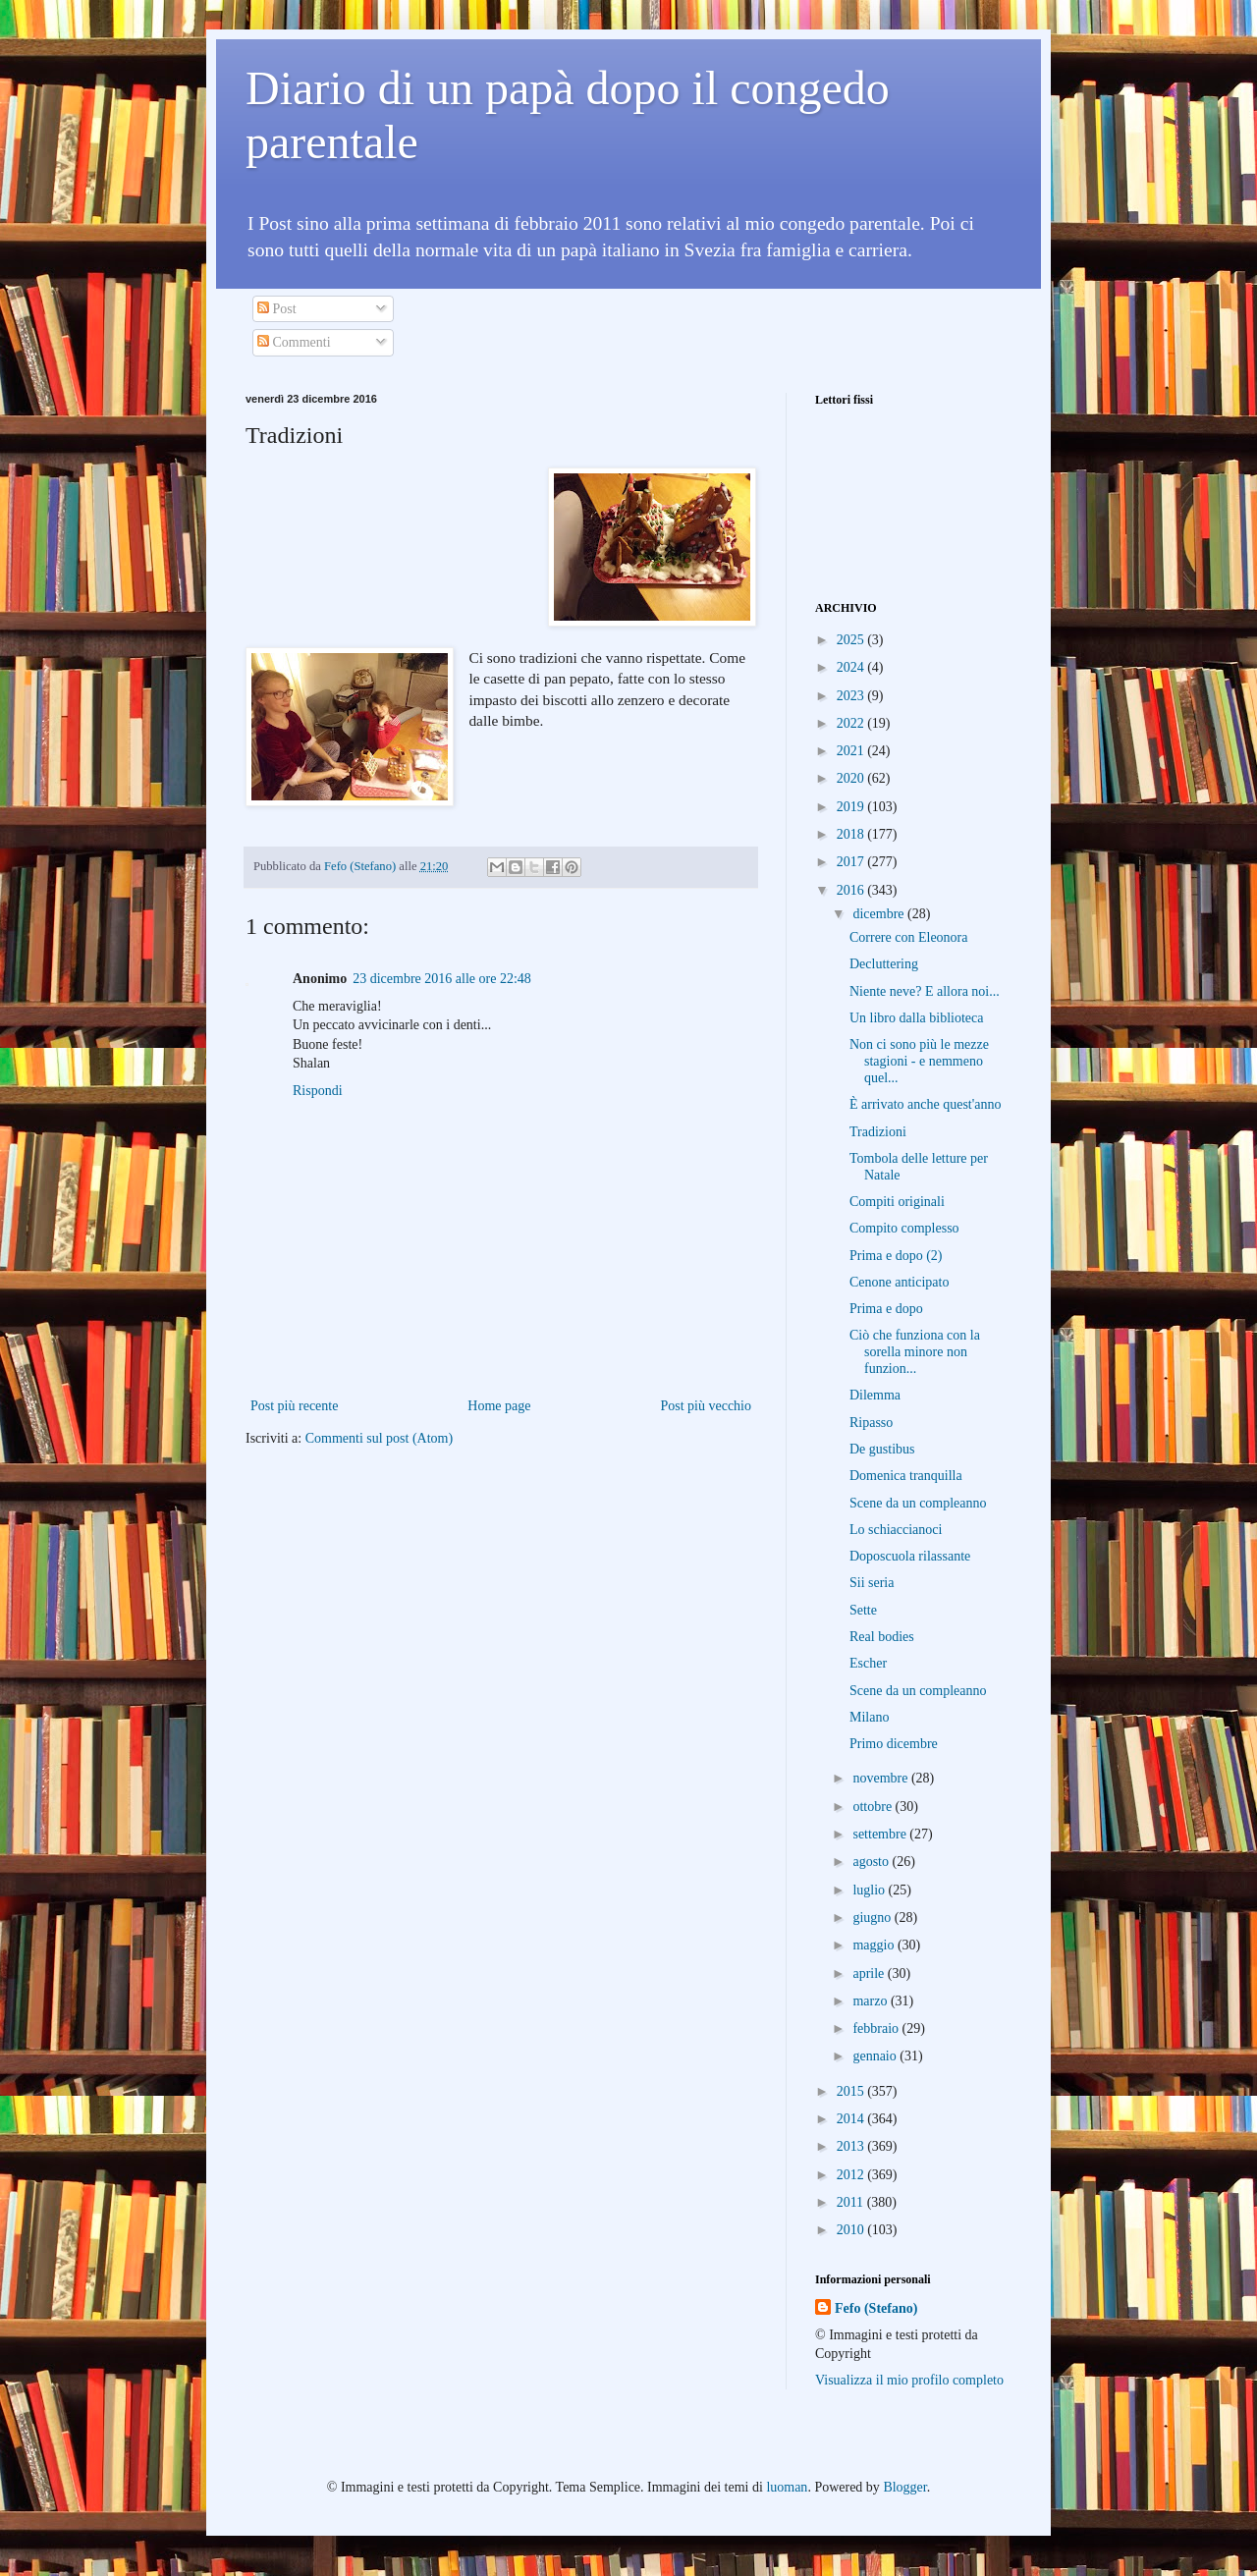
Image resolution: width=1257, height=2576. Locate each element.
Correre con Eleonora (908, 937)
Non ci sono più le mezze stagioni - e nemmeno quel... (919, 1061)
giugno (873, 1917)
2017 (852, 861)
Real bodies (881, 1636)
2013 (852, 2146)
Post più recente (294, 1405)
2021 (852, 750)
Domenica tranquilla (905, 1475)
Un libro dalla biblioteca (916, 1018)
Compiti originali (897, 1201)
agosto (872, 1861)
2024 (852, 667)
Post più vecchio (705, 1405)
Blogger (904, 2487)
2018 (852, 834)
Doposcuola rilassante (909, 1556)
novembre (881, 1778)
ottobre (873, 1806)
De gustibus (882, 1449)
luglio (870, 1890)
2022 (852, 723)
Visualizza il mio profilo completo (909, 2380)
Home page (498, 1405)
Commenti (294, 342)
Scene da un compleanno (918, 1503)
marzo (871, 2001)
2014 (852, 2118)
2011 (852, 2202)
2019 (852, 806)
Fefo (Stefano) (876, 2308)
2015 (852, 2091)
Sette (863, 1610)
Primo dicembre (893, 1743)
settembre (880, 1834)
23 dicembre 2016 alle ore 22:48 (442, 978)
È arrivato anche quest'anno (925, 1104)
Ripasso (871, 1422)
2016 (852, 890)
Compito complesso (904, 1228)
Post (277, 308)
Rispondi (318, 1090)
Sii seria (872, 1582)
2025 (852, 639)
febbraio (877, 2028)
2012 (852, 2174)
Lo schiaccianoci (895, 1529)
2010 (852, 2229)
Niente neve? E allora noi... (924, 991)
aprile (869, 1973)
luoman (786, 2487)
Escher (868, 1663)
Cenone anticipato (899, 1282)
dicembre (879, 913)
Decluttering (883, 964)
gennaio (876, 2056)
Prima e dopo (886, 1308)
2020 (852, 778)
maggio (875, 1945)
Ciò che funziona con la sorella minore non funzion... (914, 1352)
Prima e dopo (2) (895, 1255)
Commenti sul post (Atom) (379, 1438)
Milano (869, 1717)
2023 (852, 695)
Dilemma (875, 1395)
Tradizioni (877, 1131)
